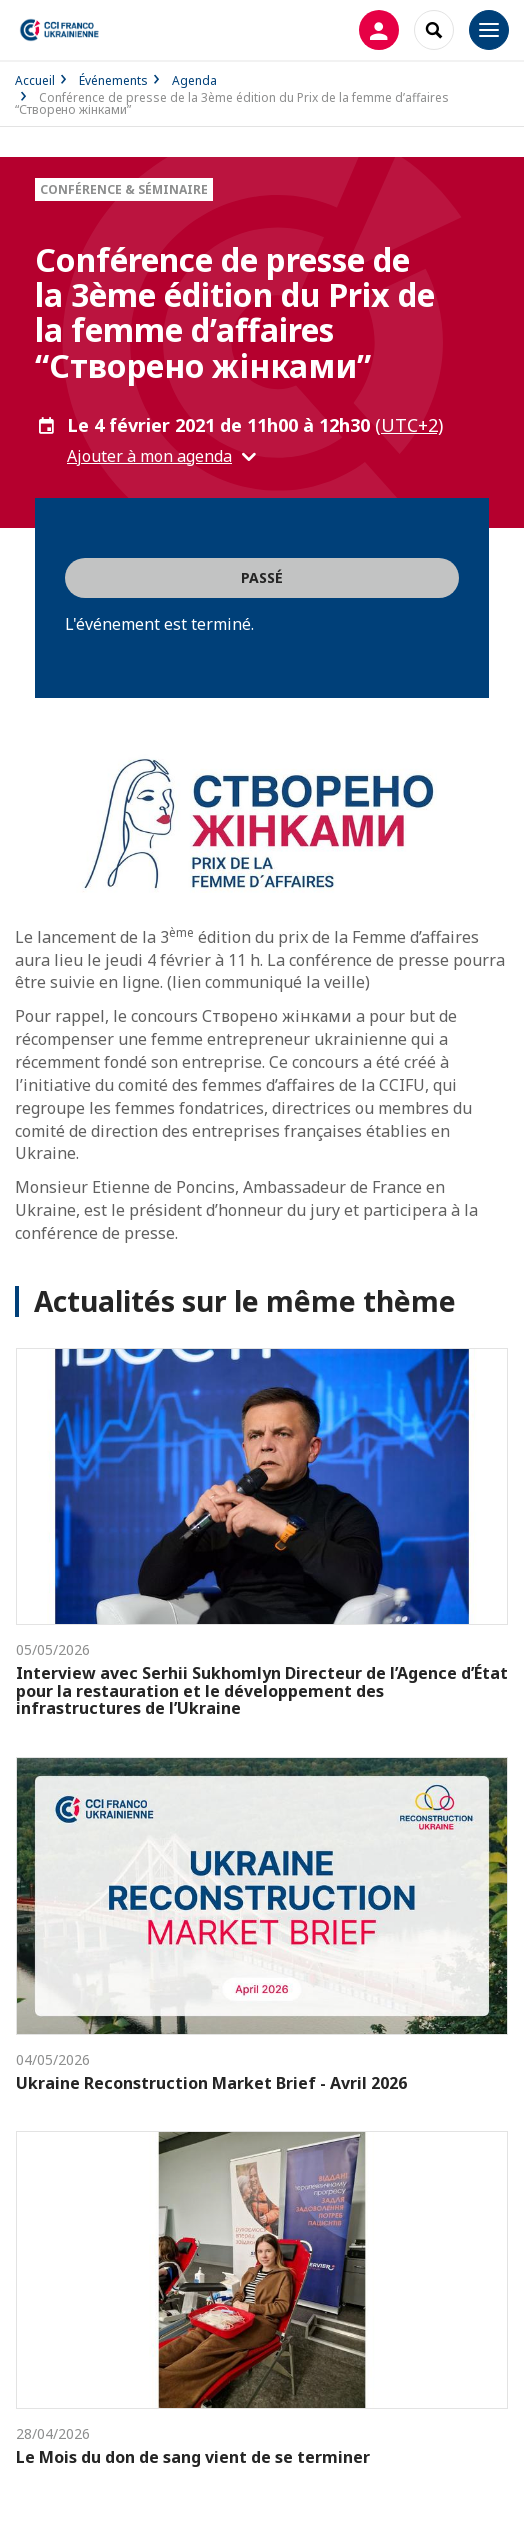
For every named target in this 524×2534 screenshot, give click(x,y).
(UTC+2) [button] (409, 425)
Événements (113, 80)
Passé (262, 577)
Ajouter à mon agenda (149, 456)
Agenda (194, 80)
